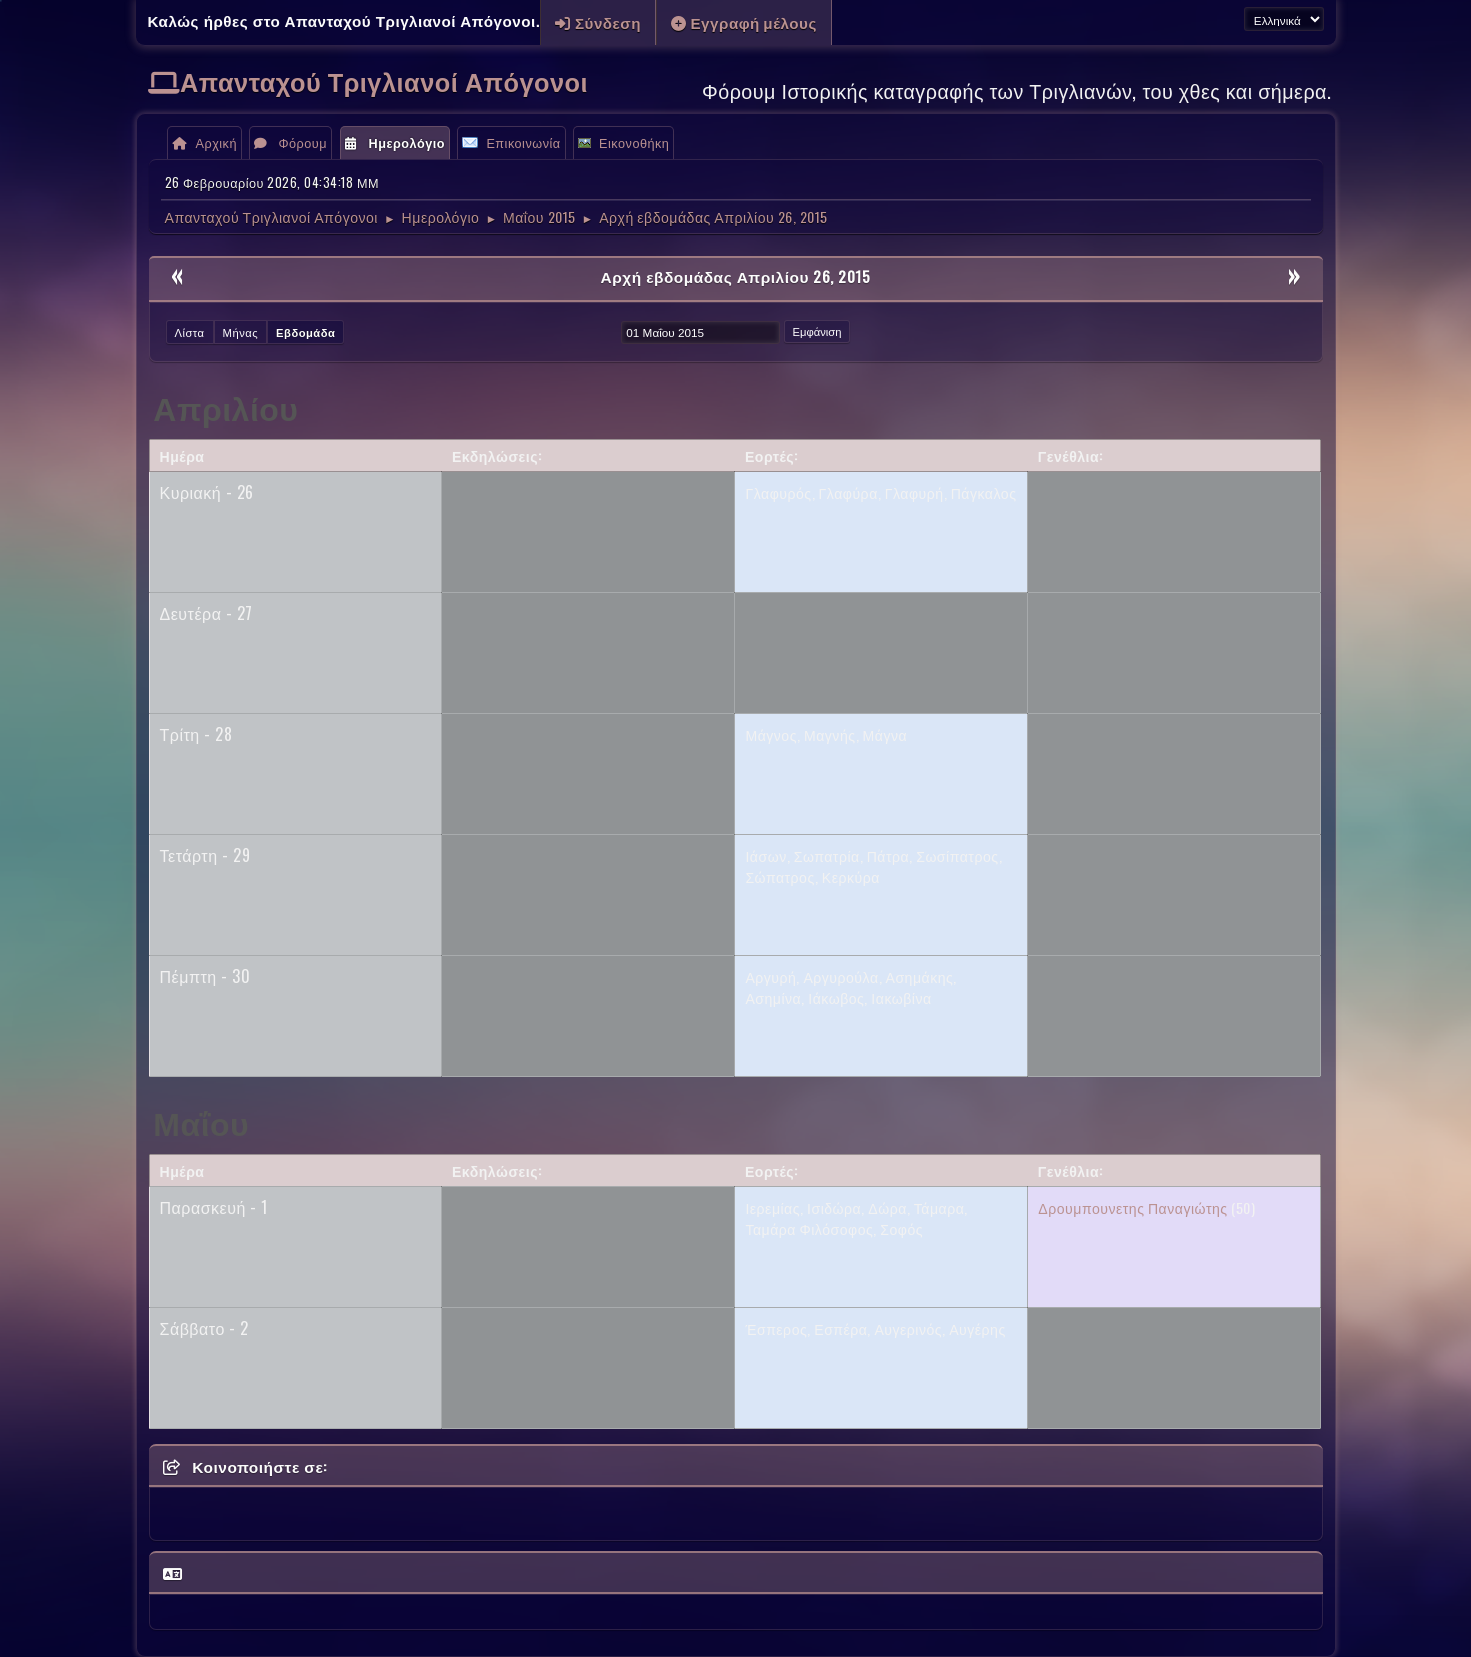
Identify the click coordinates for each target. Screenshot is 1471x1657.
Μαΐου (201, 1121)
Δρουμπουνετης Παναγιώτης (1132, 1207)
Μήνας (241, 332)
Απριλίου (225, 406)
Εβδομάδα (305, 332)
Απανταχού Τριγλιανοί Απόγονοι (384, 80)
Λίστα (190, 332)
